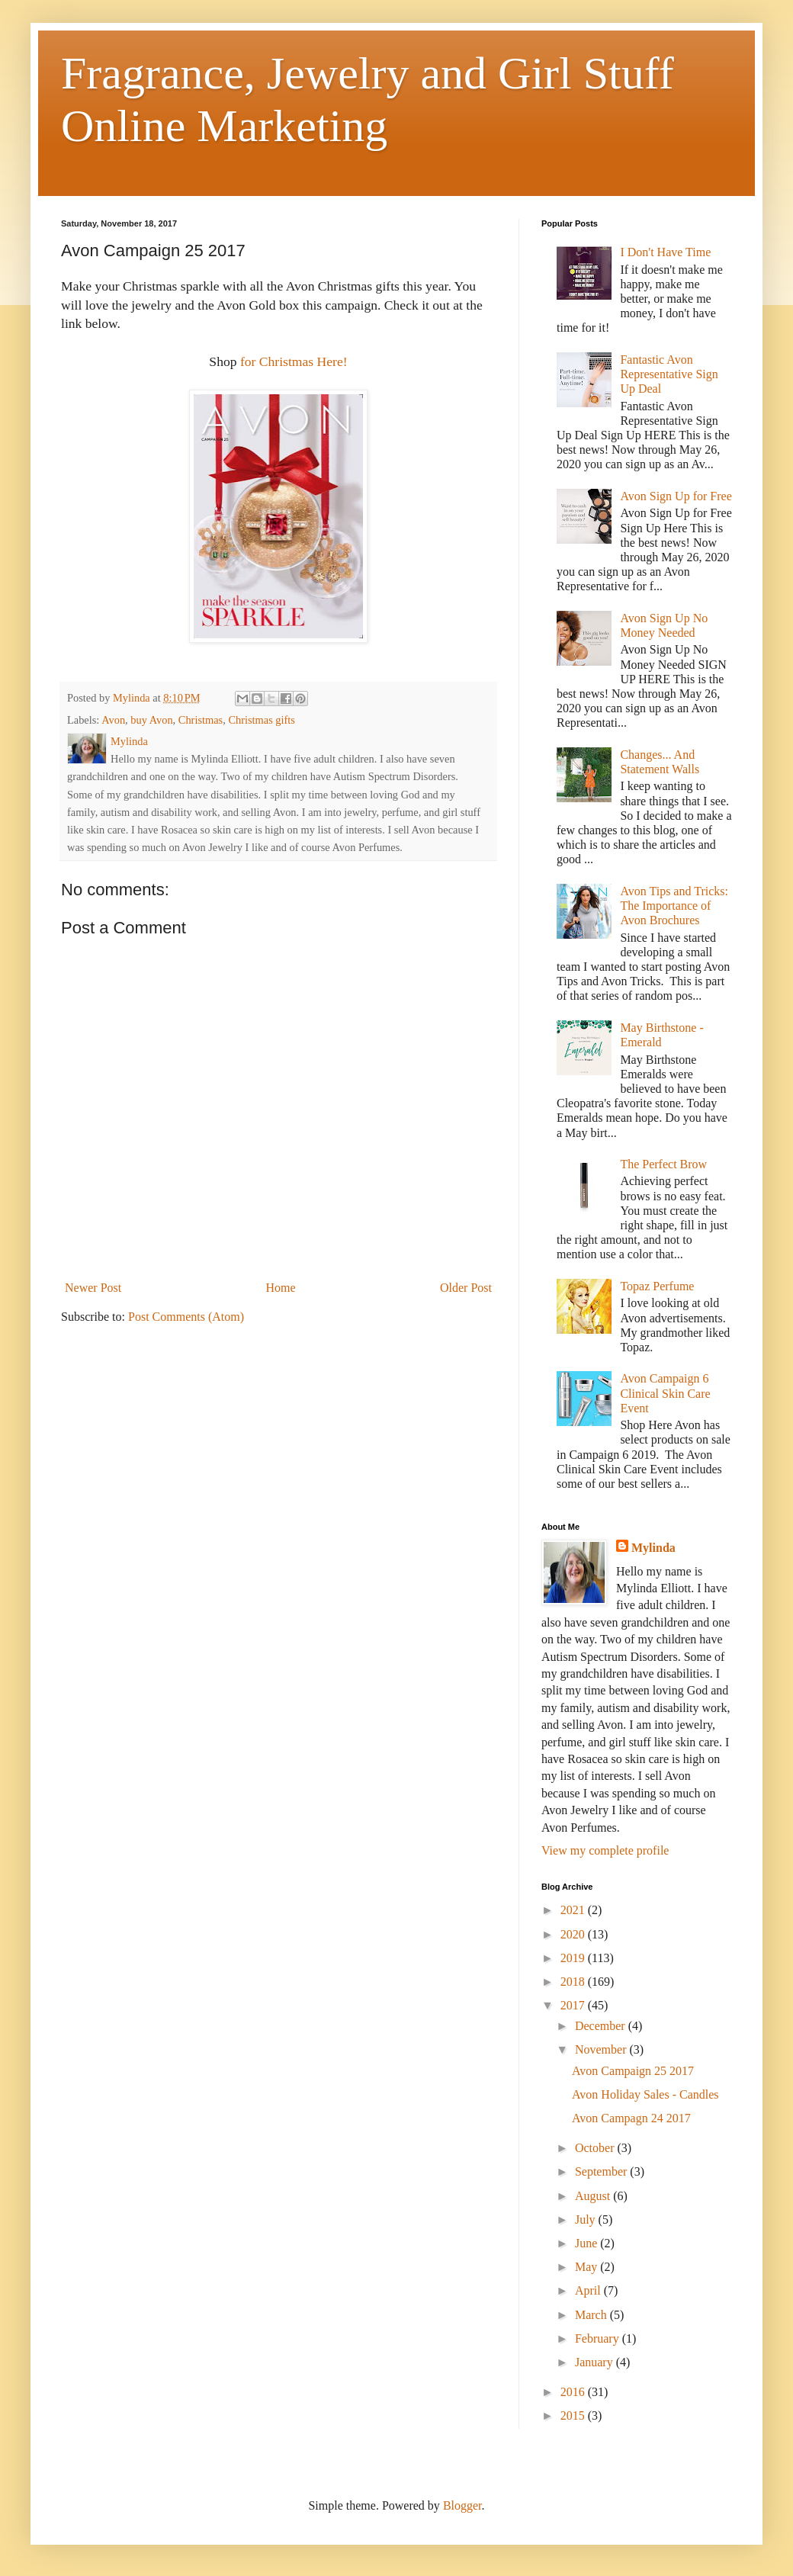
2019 (574, 1957)
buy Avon (151, 720)
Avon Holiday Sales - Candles (645, 2094)
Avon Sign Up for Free (675, 496)
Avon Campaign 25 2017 (633, 2070)
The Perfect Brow (663, 1164)
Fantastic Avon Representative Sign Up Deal (669, 374)
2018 (574, 1981)
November (602, 2049)
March (592, 2314)
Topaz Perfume (657, 1286)
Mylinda (653, 1547)
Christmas (200, 720)
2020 (574, 1934)
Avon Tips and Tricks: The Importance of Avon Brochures (674, 906)
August (594, 2195)
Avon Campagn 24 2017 (631, 2118)
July (587, 2219)
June (587, 2243)
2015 (574, 2415)
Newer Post (93, 1287)
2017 (574, 2005)
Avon (113, 720)
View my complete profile (605, 1850)
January (595, 2362)
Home (281, 1287)
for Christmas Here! (292, 361)
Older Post (466, 1287)
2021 (574, 1909)
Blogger (462, 2505)
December (601, 2025)
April (589, 2290)
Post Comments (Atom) (186, 1316)
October (596, 2147)
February (598, 2338)
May (587, 2266)
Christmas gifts (261, 720)
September (602, 2171)
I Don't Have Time (665, 252)
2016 (574, 2391)
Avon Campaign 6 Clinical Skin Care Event (665, 1393)
